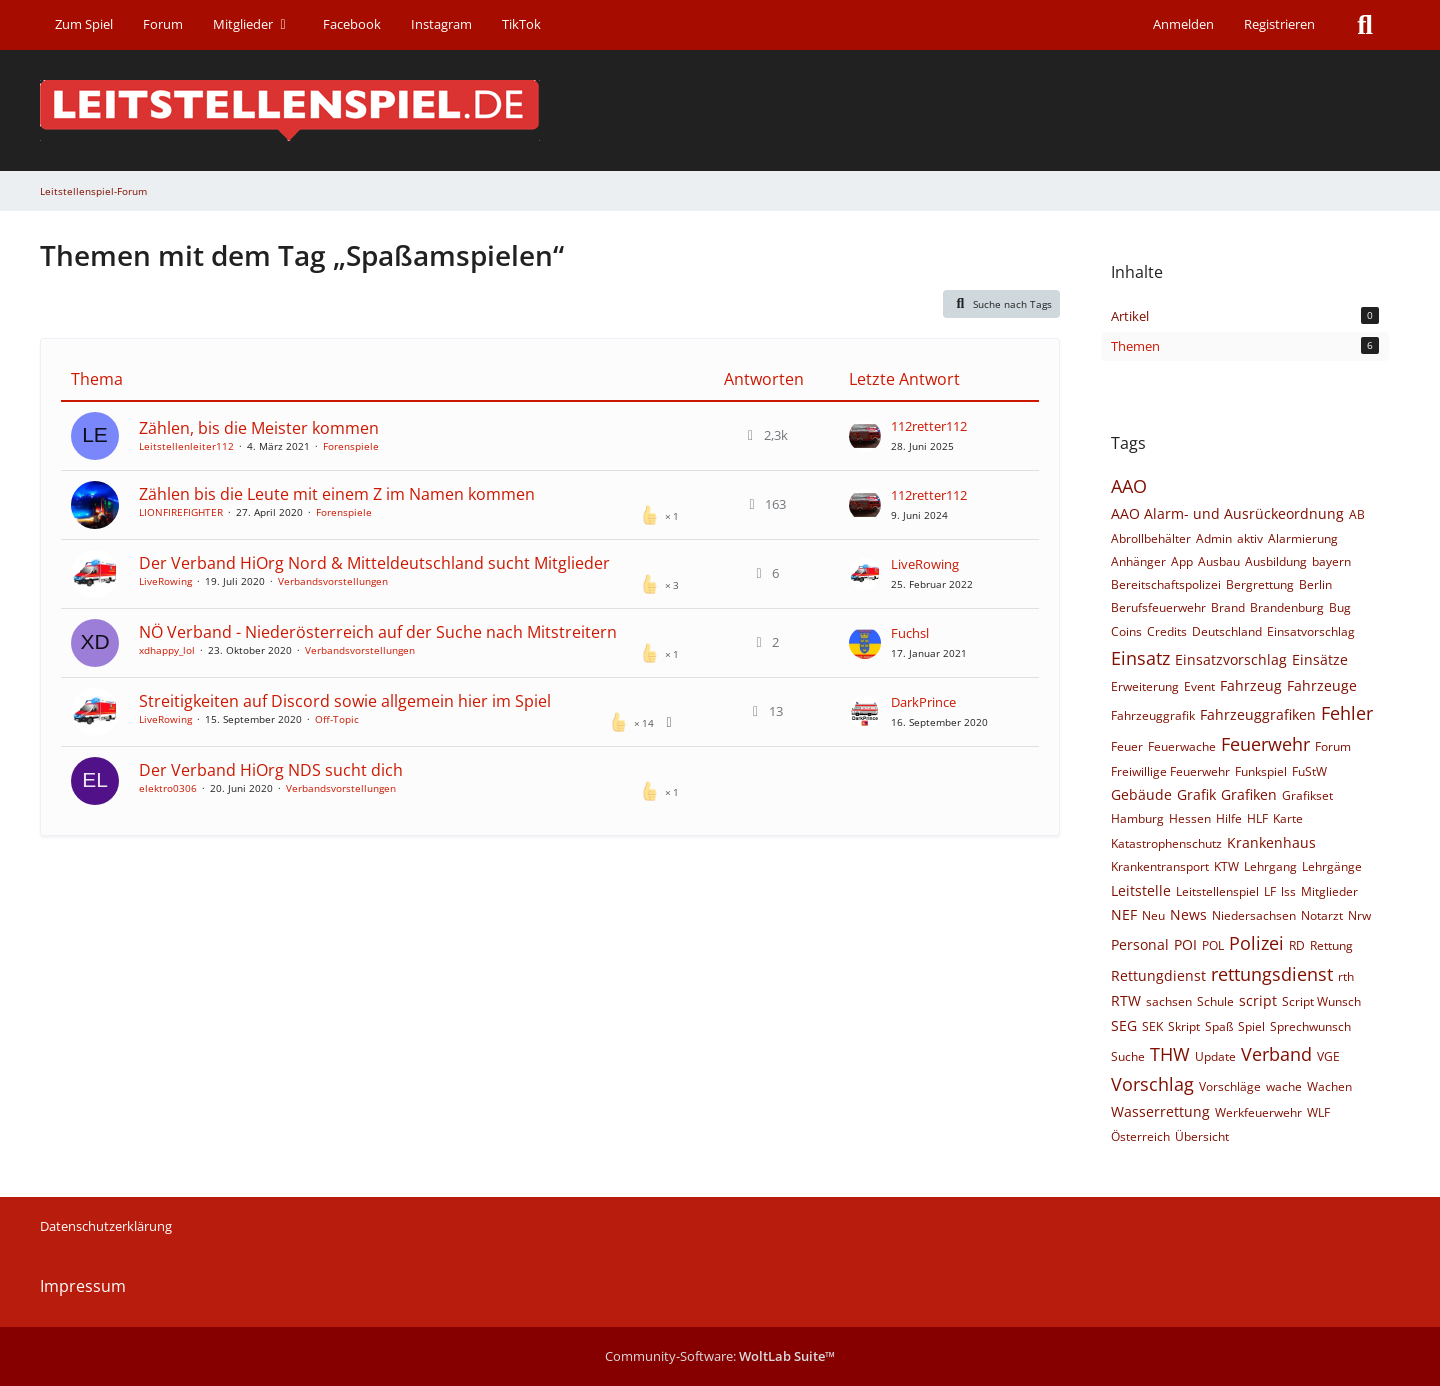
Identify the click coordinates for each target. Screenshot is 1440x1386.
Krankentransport (1160, 866)
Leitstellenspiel (1217, 891)
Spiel (1251, 1026)
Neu (1153, 915)
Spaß (1219, 1026)
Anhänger (1138, 561)
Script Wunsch (1321, 1001)
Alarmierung (1303, 538)
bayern (1331, 561)
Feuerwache (1182, 746)
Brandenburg (1287, 607)
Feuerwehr (1265, 744)
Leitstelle (1141, 890)
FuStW (1309, 771)
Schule (1215, 1001)
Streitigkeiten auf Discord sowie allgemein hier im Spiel (345, 701)
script (1258, 1000)
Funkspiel (1261, 771)
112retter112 (929, 426)
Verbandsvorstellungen (333, 581)
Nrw (1359, 915)
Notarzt (1322, 915)
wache (1284, 1086)
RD (1297, 945)
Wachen (1329, 1086)
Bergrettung (1260, 584)
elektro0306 (168, 788)
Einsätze (1320, 659)
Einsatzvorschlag (1231, 659)
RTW (1126, 1000)
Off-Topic (337, 719)
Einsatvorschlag (1311, 631)
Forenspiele (351, 446)
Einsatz (1140, 658)
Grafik (1196, 794)
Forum (1333, 746)
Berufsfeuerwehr (1158, 607)
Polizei (1256, 943)
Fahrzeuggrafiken (1258, 714)
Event (1199, 686)
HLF (1257, 818)
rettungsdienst (1272, 974)
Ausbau (1219, 561)
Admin (1214, 538)
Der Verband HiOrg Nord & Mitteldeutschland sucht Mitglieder (374, 563)
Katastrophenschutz (1166, 843)
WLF (1318, 1112)
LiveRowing (165, 581)
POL (1213, 945)
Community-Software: (720, 1356)
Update (1215, 1056)
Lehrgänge (1332, 866)
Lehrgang (1270, 866)
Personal (1140, 944)
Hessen (1190, 818)
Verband (1276, 1054)
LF (1270, 891)
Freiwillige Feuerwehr (1170, 771)
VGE (1328, 1056)
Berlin (1315, 584)
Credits (1167, 631)
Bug (1340, 607)
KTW (1226, 866)
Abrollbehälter (1151, 538)
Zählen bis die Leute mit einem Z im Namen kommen (337, 494)
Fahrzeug (1251, 685)
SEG (1124, 1025)
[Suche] (1365, 25)
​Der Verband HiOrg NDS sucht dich (271, 770)
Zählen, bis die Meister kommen (259, 428)
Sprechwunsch (1310, 1026)
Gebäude (1141, 794)
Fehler (1347, 713)
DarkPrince (923, 702)
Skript (1184, 1026)
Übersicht (1202, 1136)
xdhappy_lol (167, 650)
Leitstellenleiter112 (186, 446)
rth (1346, 976)
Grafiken (1249, 794)
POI (1185, 944)
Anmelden (1183, 24)
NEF (1124, 914)
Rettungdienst (1158, 975)
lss (1288, 891)
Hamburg (1137, 818)
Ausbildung (1276, 561)
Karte (1288, 818)
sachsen (1169, 1001)
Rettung (1331, 945)
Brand (1228, 607)
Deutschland (1227, 631)
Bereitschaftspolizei (1166, 584)
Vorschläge (1230, 1086)
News (1188, 914)
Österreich (1140, 1136)
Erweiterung (1145, 686)
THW (1170, 1054)
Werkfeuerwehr (1258, 1112)
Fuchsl (910, 633)
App (1182, 561)
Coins (1126, 631)
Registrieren (1279, 24)
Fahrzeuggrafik (1153, 715)
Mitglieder (1329, 891)
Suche (1128, 1056)
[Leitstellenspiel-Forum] (720, 110)
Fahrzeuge (1322, 685)
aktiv (1250, 538)
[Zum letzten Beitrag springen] (865, 436)
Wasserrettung (1160, 1111)
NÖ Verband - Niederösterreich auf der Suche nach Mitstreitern (378, 632)
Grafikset (1307, 795)
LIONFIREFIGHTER (181, 512)
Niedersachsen (1254, 915)
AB (1357, 514)
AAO (1129, 486)
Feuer (1127, 746)
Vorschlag (1152, 1084)
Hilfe (1229, 818)
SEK (1152, 1026)
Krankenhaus (1271, 842)
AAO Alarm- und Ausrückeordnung (1227, 513)
